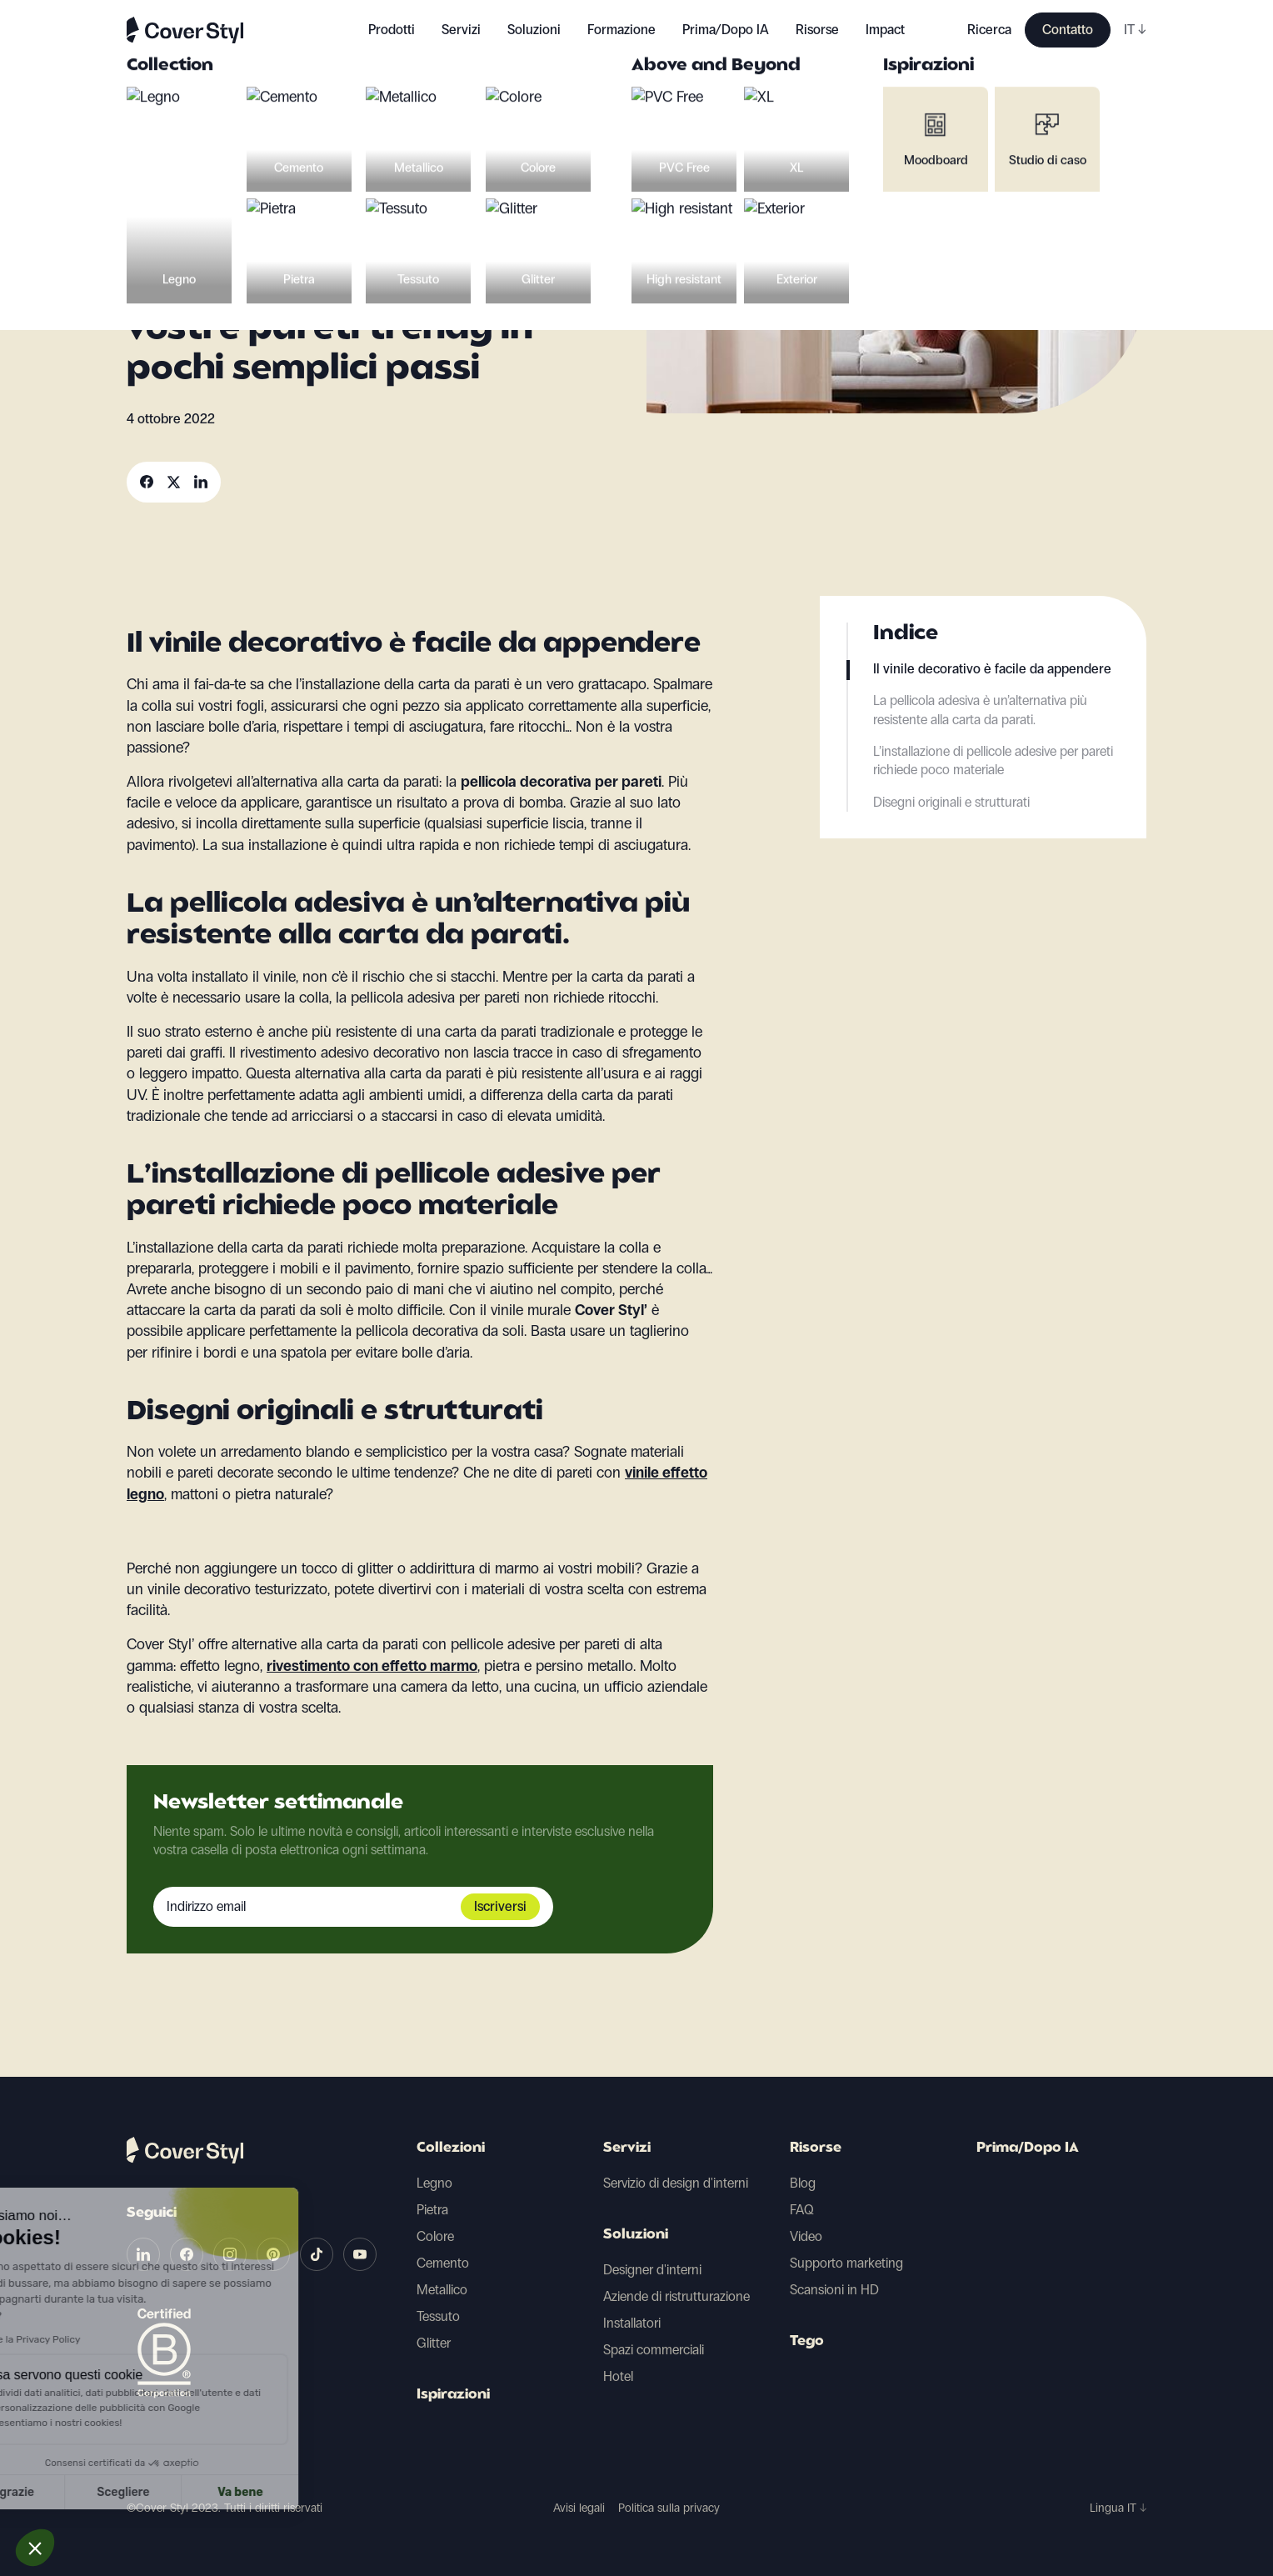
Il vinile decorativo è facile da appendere (992, 669)
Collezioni (451, 2148)
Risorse (815, 2148)
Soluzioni (635, 2235)
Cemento (443, 2263)
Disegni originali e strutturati (951, 802)
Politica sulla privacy (669, 2508)
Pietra (432, 2210)
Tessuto (438, 2316)
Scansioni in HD (834, 2290)
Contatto (1067, 30)
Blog (803, 2183)
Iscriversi (500, 1906)
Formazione (621, 30)
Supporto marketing (846, 2263)
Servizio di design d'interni (675, 2183)
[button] (35, 2548)
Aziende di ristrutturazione (676, 2296)
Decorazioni (172, 196)
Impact (885, 30)
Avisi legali (579, 2508)
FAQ (802, 2210)
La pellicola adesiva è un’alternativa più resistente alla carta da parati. (980, 710)
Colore (435, 2236)
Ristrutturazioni (279, 196)
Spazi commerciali (653, 2350)
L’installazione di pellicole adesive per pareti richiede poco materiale (993, 760)
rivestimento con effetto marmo (372, 1666)
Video (806, 2236)
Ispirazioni (453, 2395)
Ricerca (989, 30)
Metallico (442, 2290)
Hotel (618, 2376)
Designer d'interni (652, 2270)
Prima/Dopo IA (725, 30)
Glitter (434, 2343)
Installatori (632, 2323)
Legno (434, 2183)
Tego (807, 2341)
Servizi (461, 30)
